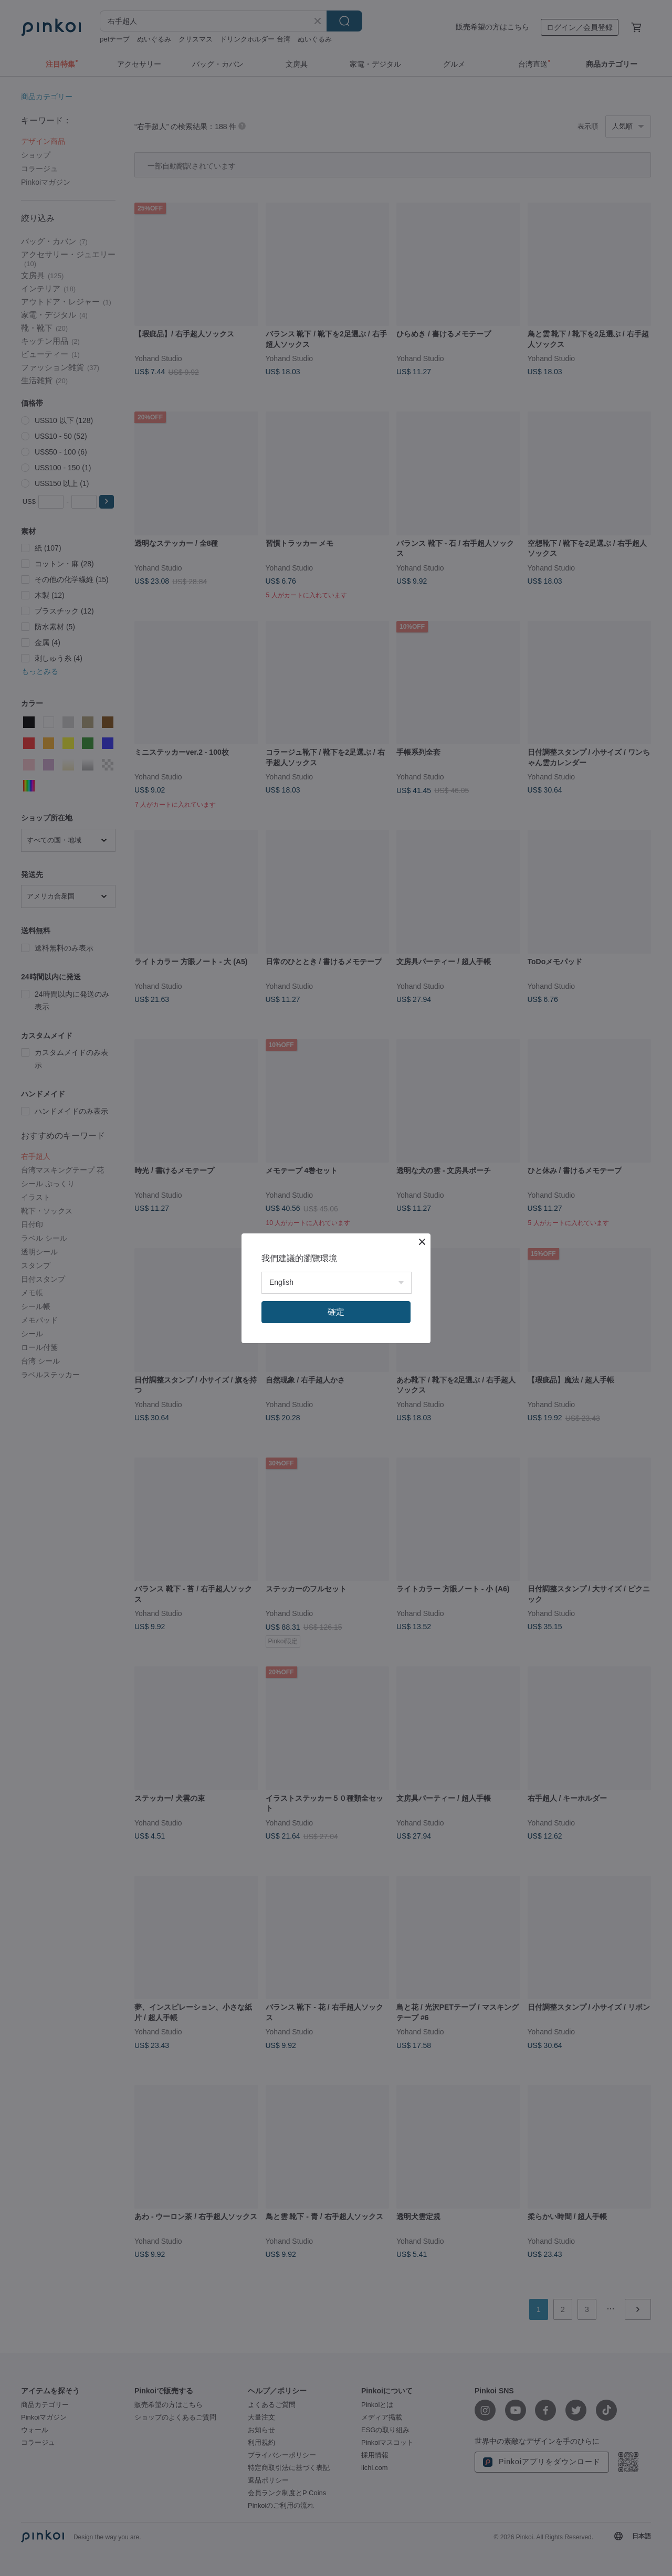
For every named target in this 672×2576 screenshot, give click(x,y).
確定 (336, 1311)
